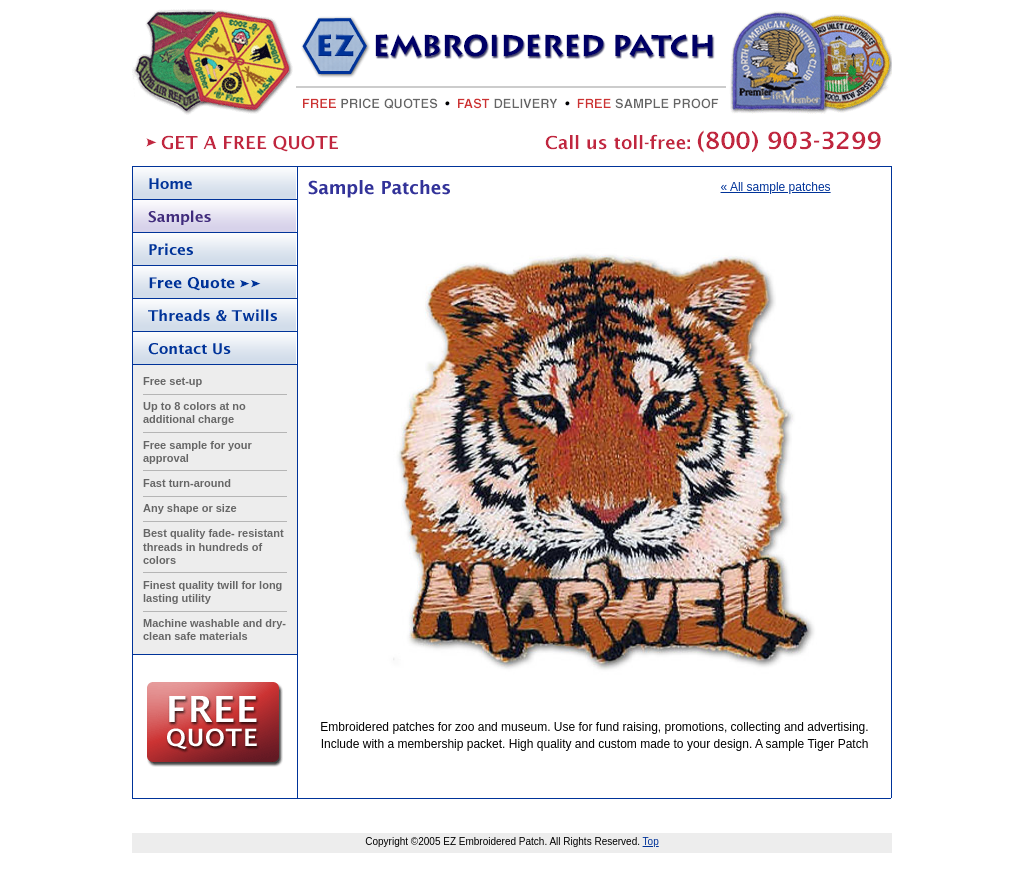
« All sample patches (776, 187)
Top (651, 841)
